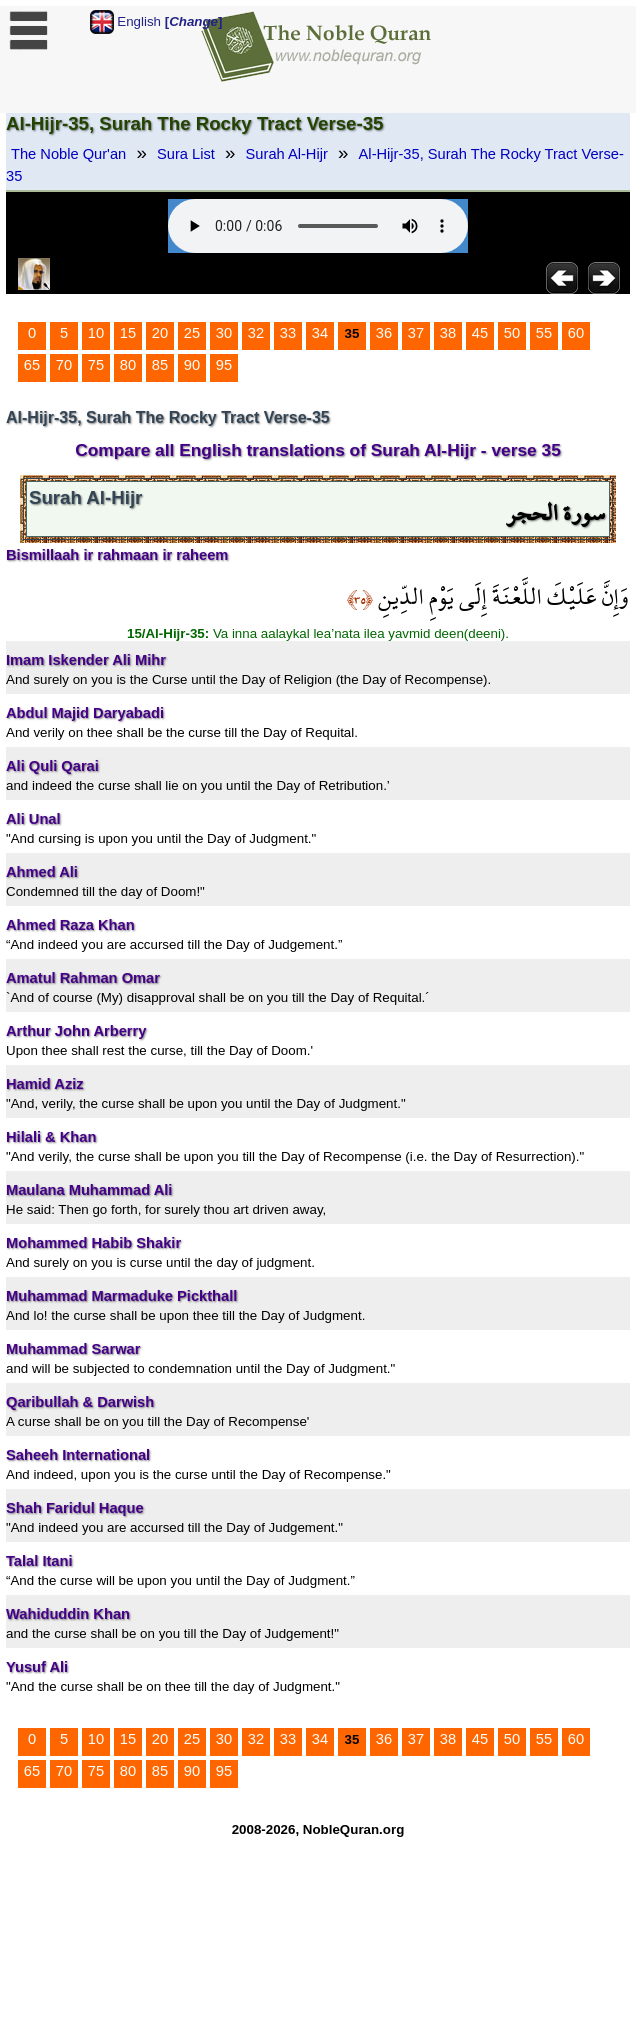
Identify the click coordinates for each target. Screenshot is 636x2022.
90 (192, 365)
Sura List (186, 154)
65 (32, 365)
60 (576, 333)
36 (384, 333)
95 (224, 365)
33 (288, 333)
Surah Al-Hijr (287, 154)
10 (96, 333)
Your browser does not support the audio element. (318, 226)
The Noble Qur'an (68, 154)
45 (480, 333)
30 (224, 333)
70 (64, 365)
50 (512, 333)
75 (96, 365)
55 (544, 333)
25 (192, 333)
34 (320, 333)
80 (128, 365)
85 (160, 365)
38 (448, 333)
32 (256, 333)
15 (128, 333)
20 (160, 333)
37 (416, 333)
